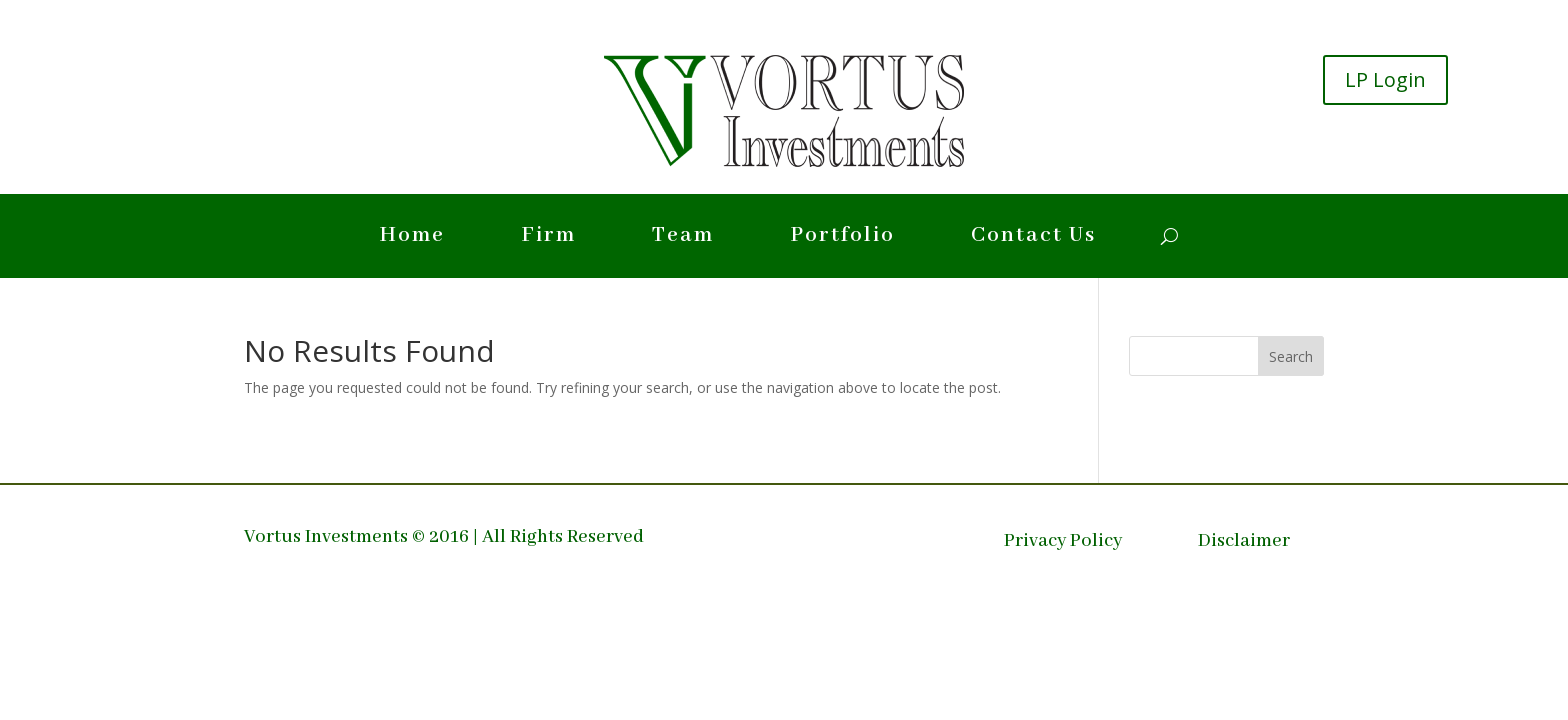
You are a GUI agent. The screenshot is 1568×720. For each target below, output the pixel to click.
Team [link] (683, 239)
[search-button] (1169, 236)
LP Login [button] (1385, 79)
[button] (1291, 356)
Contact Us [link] (1033, 239)
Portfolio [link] (842, 239)
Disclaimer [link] (1244, 543)
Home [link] (412, 239)
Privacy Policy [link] (1063, 543)
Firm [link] (548, 239)
